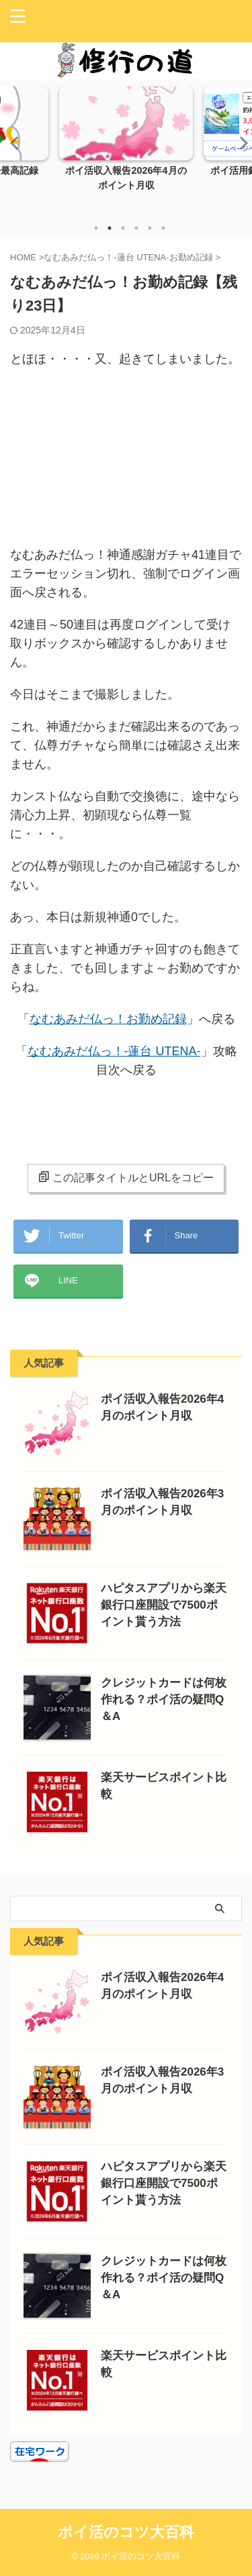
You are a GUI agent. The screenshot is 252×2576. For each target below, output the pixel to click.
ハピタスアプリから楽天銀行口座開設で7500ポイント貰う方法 (163, 1605)
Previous (12, 142)
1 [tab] (96, 228)
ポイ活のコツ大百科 (126, 2532)
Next (239, 142)
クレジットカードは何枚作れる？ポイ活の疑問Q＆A (163, 1699)
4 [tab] (136, 228)
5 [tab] (150, 228)
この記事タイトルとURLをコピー (126, 1177)
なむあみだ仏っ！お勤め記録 (108, 1019)
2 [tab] (109, 228)
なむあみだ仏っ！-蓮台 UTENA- (114, 1051)
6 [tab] (163, 228)
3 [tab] (123, 228)
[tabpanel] (126, 150)
